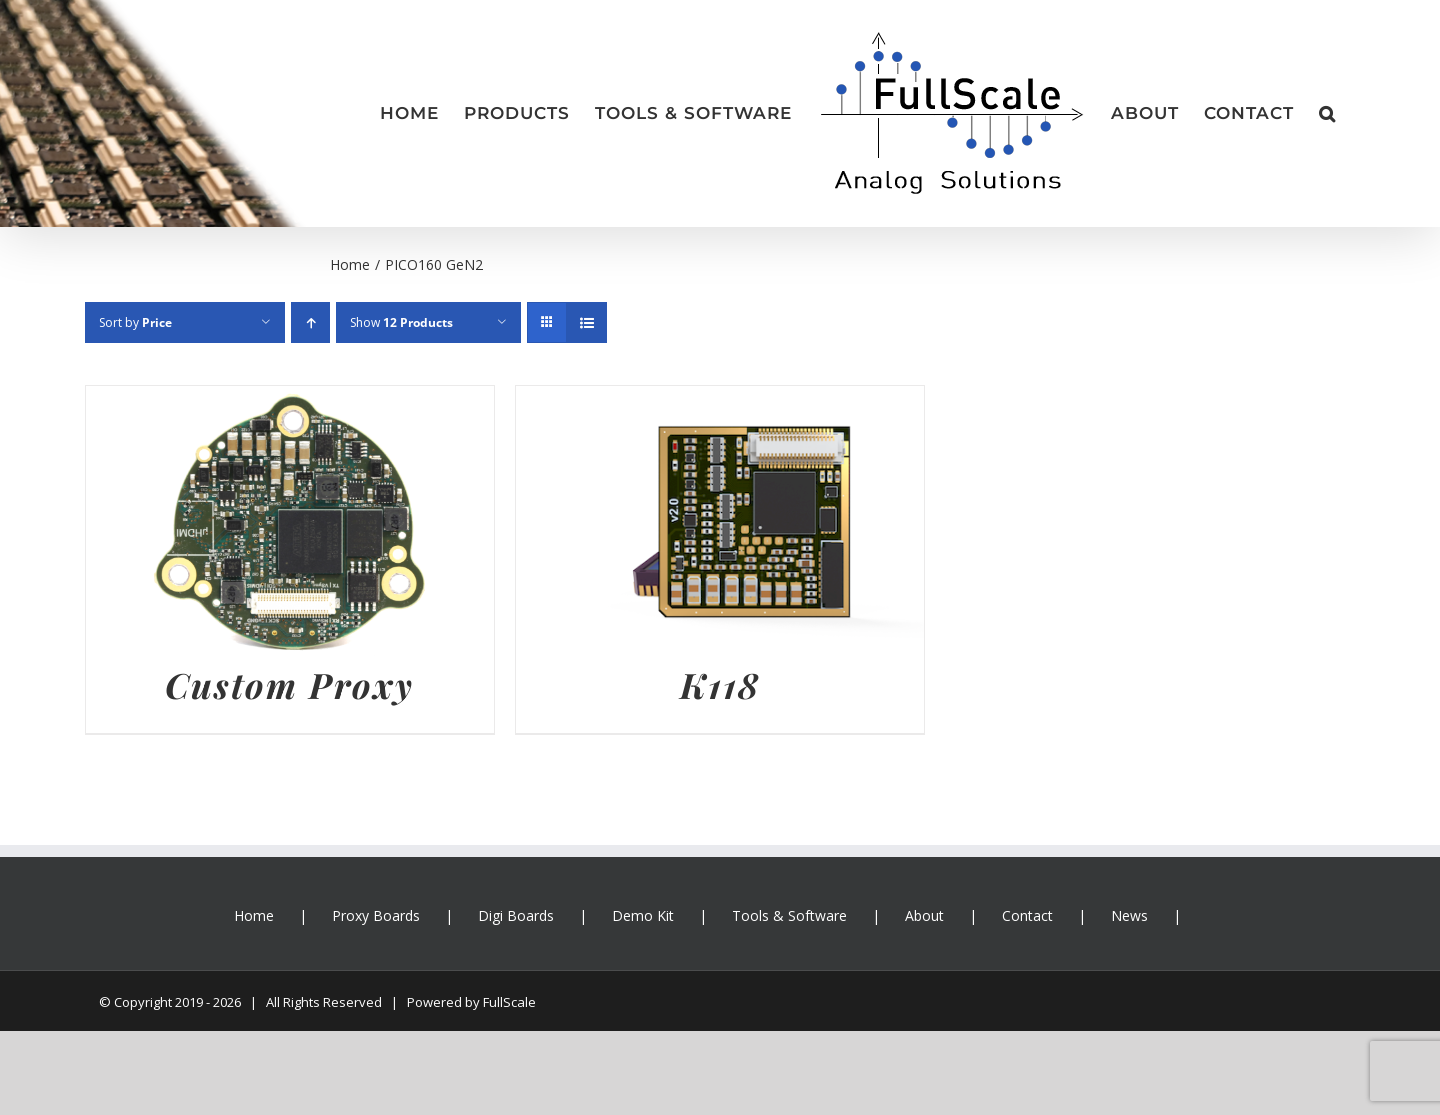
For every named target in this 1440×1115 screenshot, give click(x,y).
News (1129, 915)
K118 (720, 684)
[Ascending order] (310, 322)
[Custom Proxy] (290, 401)
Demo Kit (643, 915)
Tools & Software (789, 915)
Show (401, 322)
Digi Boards (516, 915)
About (924, 915)
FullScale (509, 1002)
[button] (1327, 114)
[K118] (720, 401)
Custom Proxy (289, 684)
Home (254, 915)
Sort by (135, 322)
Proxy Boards (376, 915)
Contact (1027, 915)
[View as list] (586, 322)
